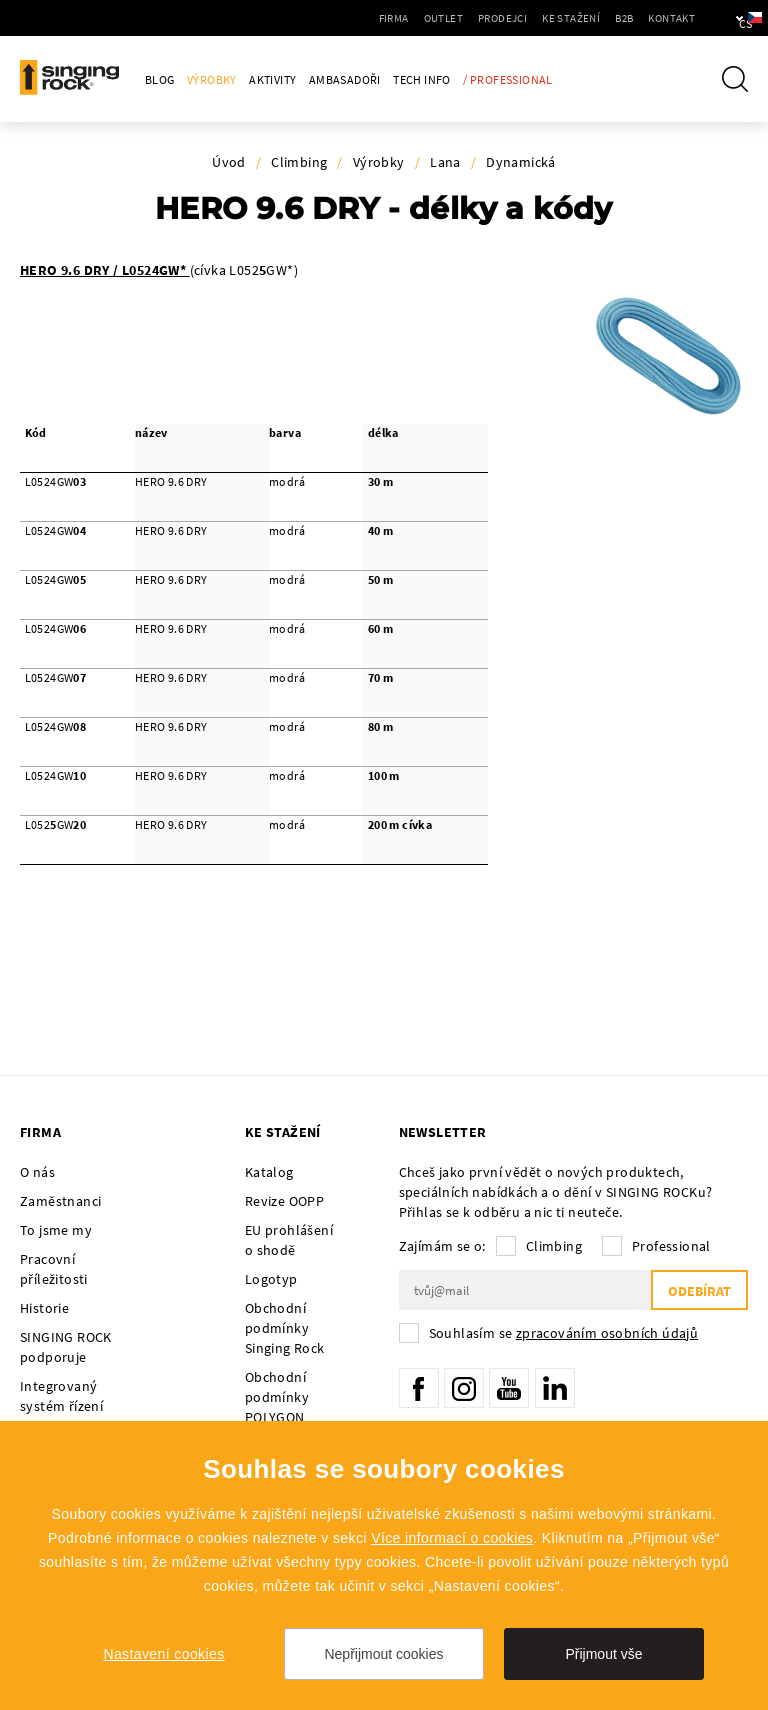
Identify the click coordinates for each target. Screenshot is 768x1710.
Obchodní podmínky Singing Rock (285, 1328)
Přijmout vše (603, 1654)
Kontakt (614, 18)
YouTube (509, 1388)
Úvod (229, 162)
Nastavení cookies (163, 1654)
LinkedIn (555, 1388)
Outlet (386, 18)
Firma (337, 18)
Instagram (464, 1388)
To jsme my (56, 1230)
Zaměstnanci (60, 1201)
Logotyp (271, 1279)
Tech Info (422, 79)
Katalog (269, 1172)
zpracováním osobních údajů (607, 1333)
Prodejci (445, 18)
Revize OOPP (284, 1201)
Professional (671, 1246)
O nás (37, 1172)
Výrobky (212, 79)
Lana (445, 162)
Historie (44, 1308)
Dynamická (521, 162)
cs (719, 18)
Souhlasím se (564, 1333)
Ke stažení (514, 18)
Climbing (299, 162)
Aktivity (272, 79)
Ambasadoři (345, 79)
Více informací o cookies (452, 1538)
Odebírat (699, 1291)
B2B (567, 18)
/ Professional (508, 79)
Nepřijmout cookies (383, 1654)
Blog (160, 79)
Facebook (419, 1388)
